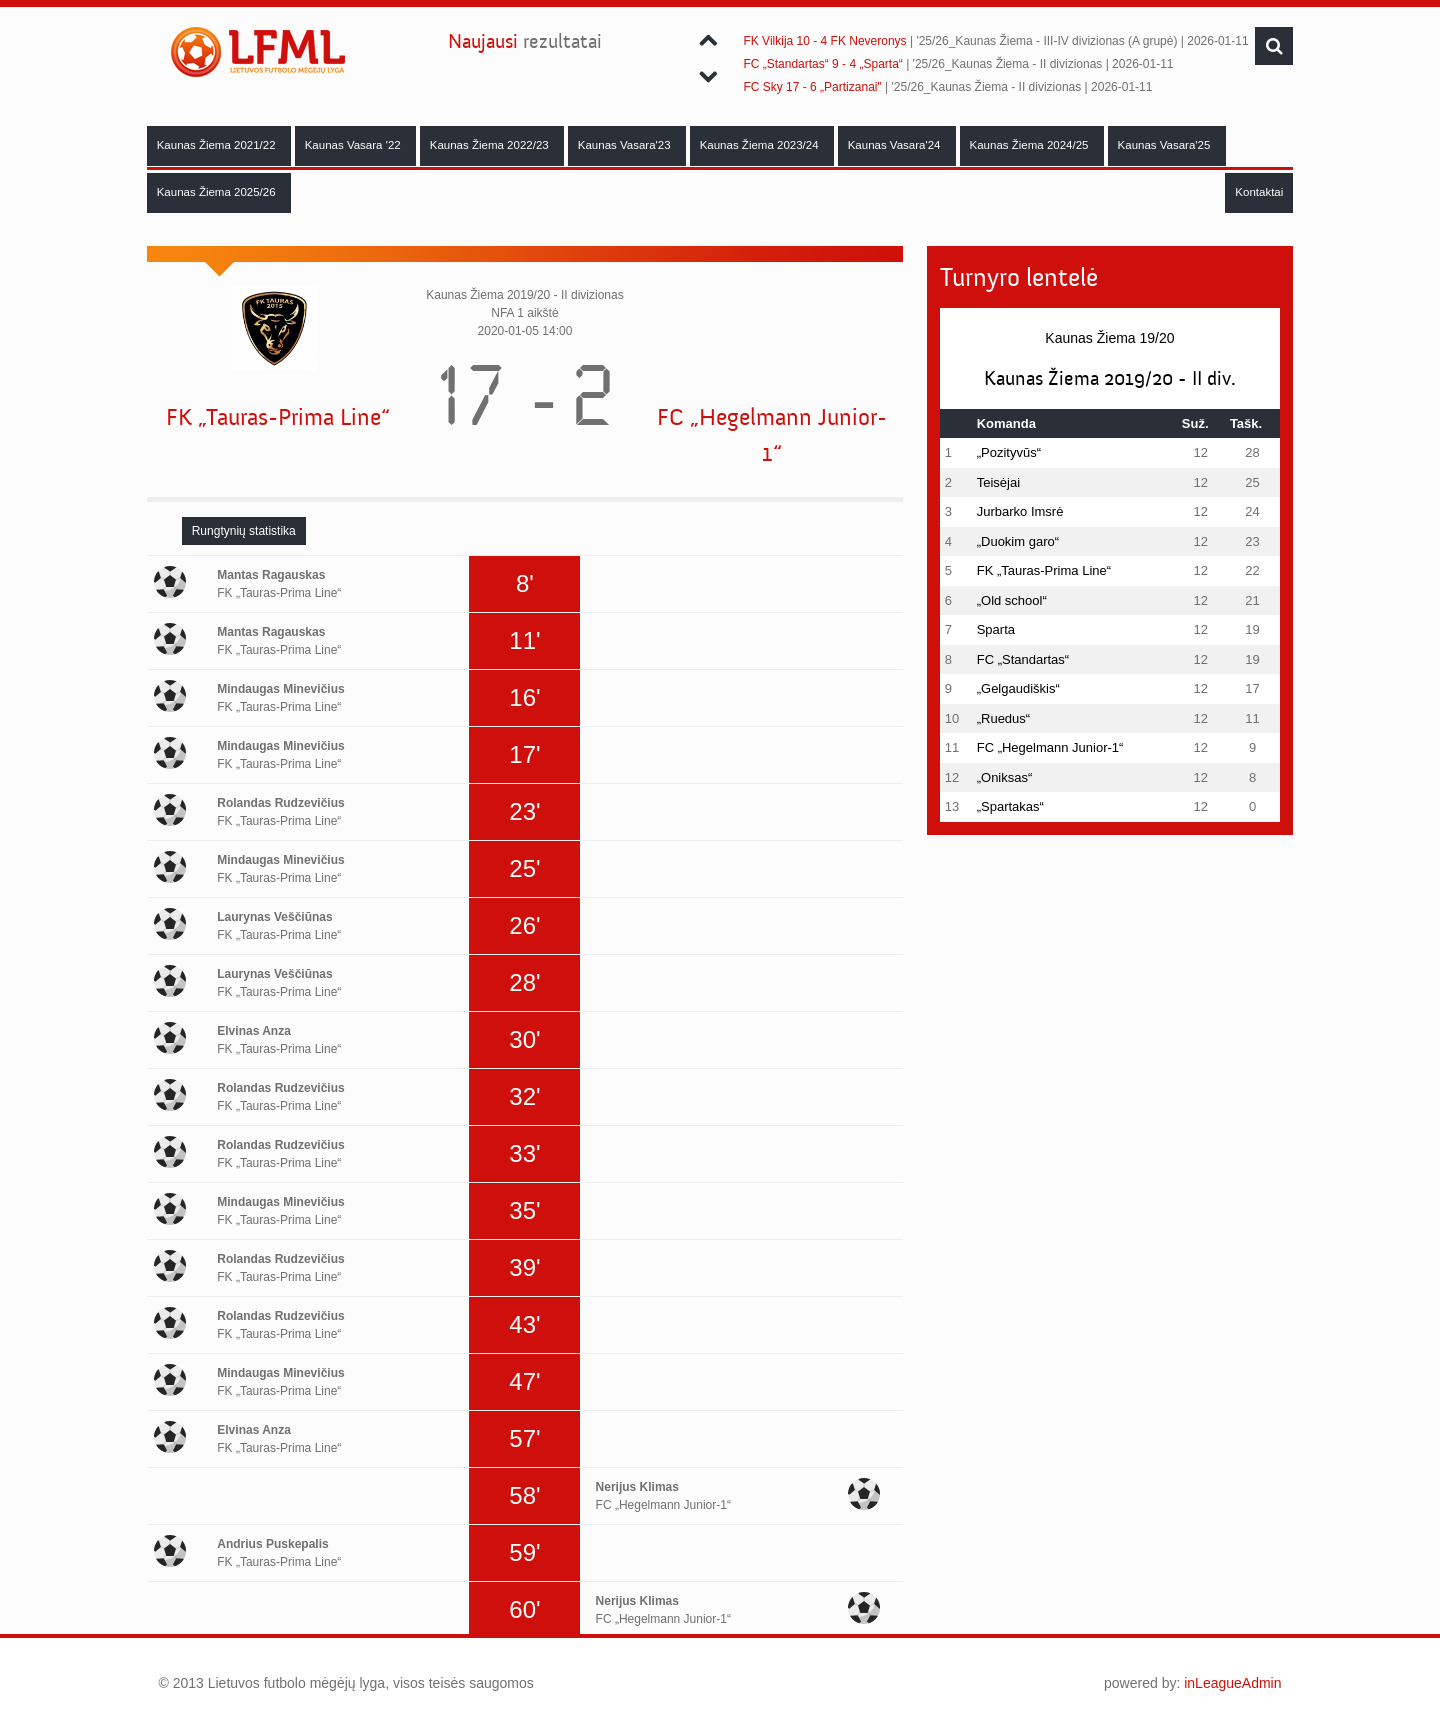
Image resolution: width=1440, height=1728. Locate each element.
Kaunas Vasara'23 (626, 145)
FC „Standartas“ (1023, 659)
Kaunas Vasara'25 (1166, 145)
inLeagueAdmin (1232, 1683)
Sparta (996, 629)
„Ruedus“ (1003, 718)
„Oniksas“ (1005, 777)
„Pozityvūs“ (1009, 452)
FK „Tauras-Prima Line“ (278, 417)
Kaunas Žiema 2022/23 (491, 145)
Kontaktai (1259, 192)
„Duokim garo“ (1018, 541)
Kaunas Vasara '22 (354, 145)
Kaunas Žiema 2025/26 (218, 192)
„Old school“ (1012, 600)
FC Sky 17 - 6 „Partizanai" (812, 87)
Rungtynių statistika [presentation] (244, 531)
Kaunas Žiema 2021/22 (218, 145)
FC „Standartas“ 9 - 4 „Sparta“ (822, 64)
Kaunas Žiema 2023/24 (761, 145)
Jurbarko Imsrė (1020, 511)
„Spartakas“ (1010, 806)
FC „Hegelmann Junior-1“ (772, 435)
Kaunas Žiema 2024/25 (1031, 145)
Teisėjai (998, 482)
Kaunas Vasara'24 (896, 145)
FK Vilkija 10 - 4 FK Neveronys (824, 41)
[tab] (244, 531)
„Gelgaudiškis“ (1018, 688)
